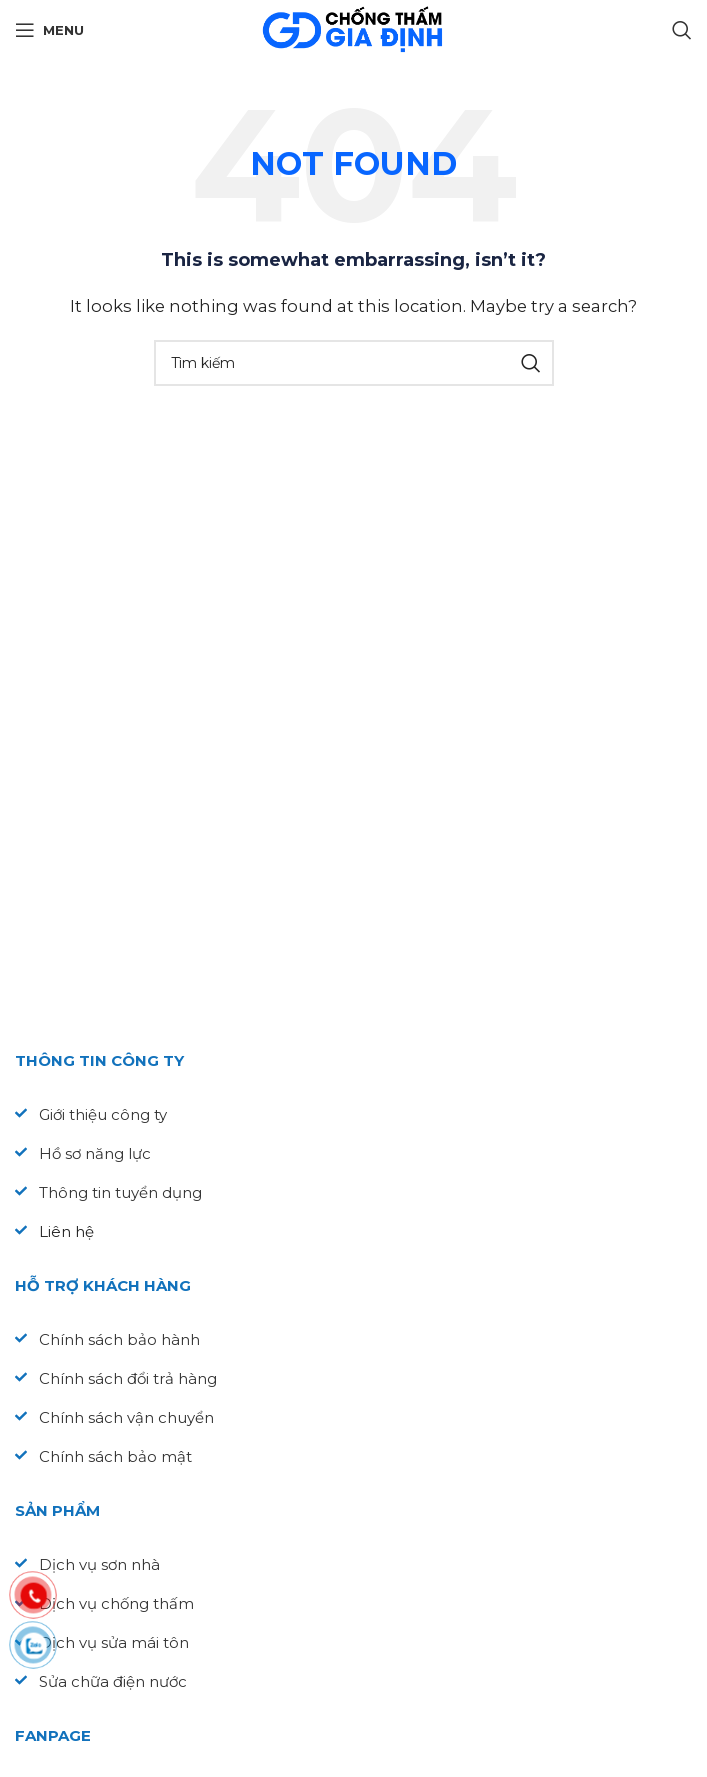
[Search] (682, 30)
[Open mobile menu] (49, 30)
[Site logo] (353, 28)
